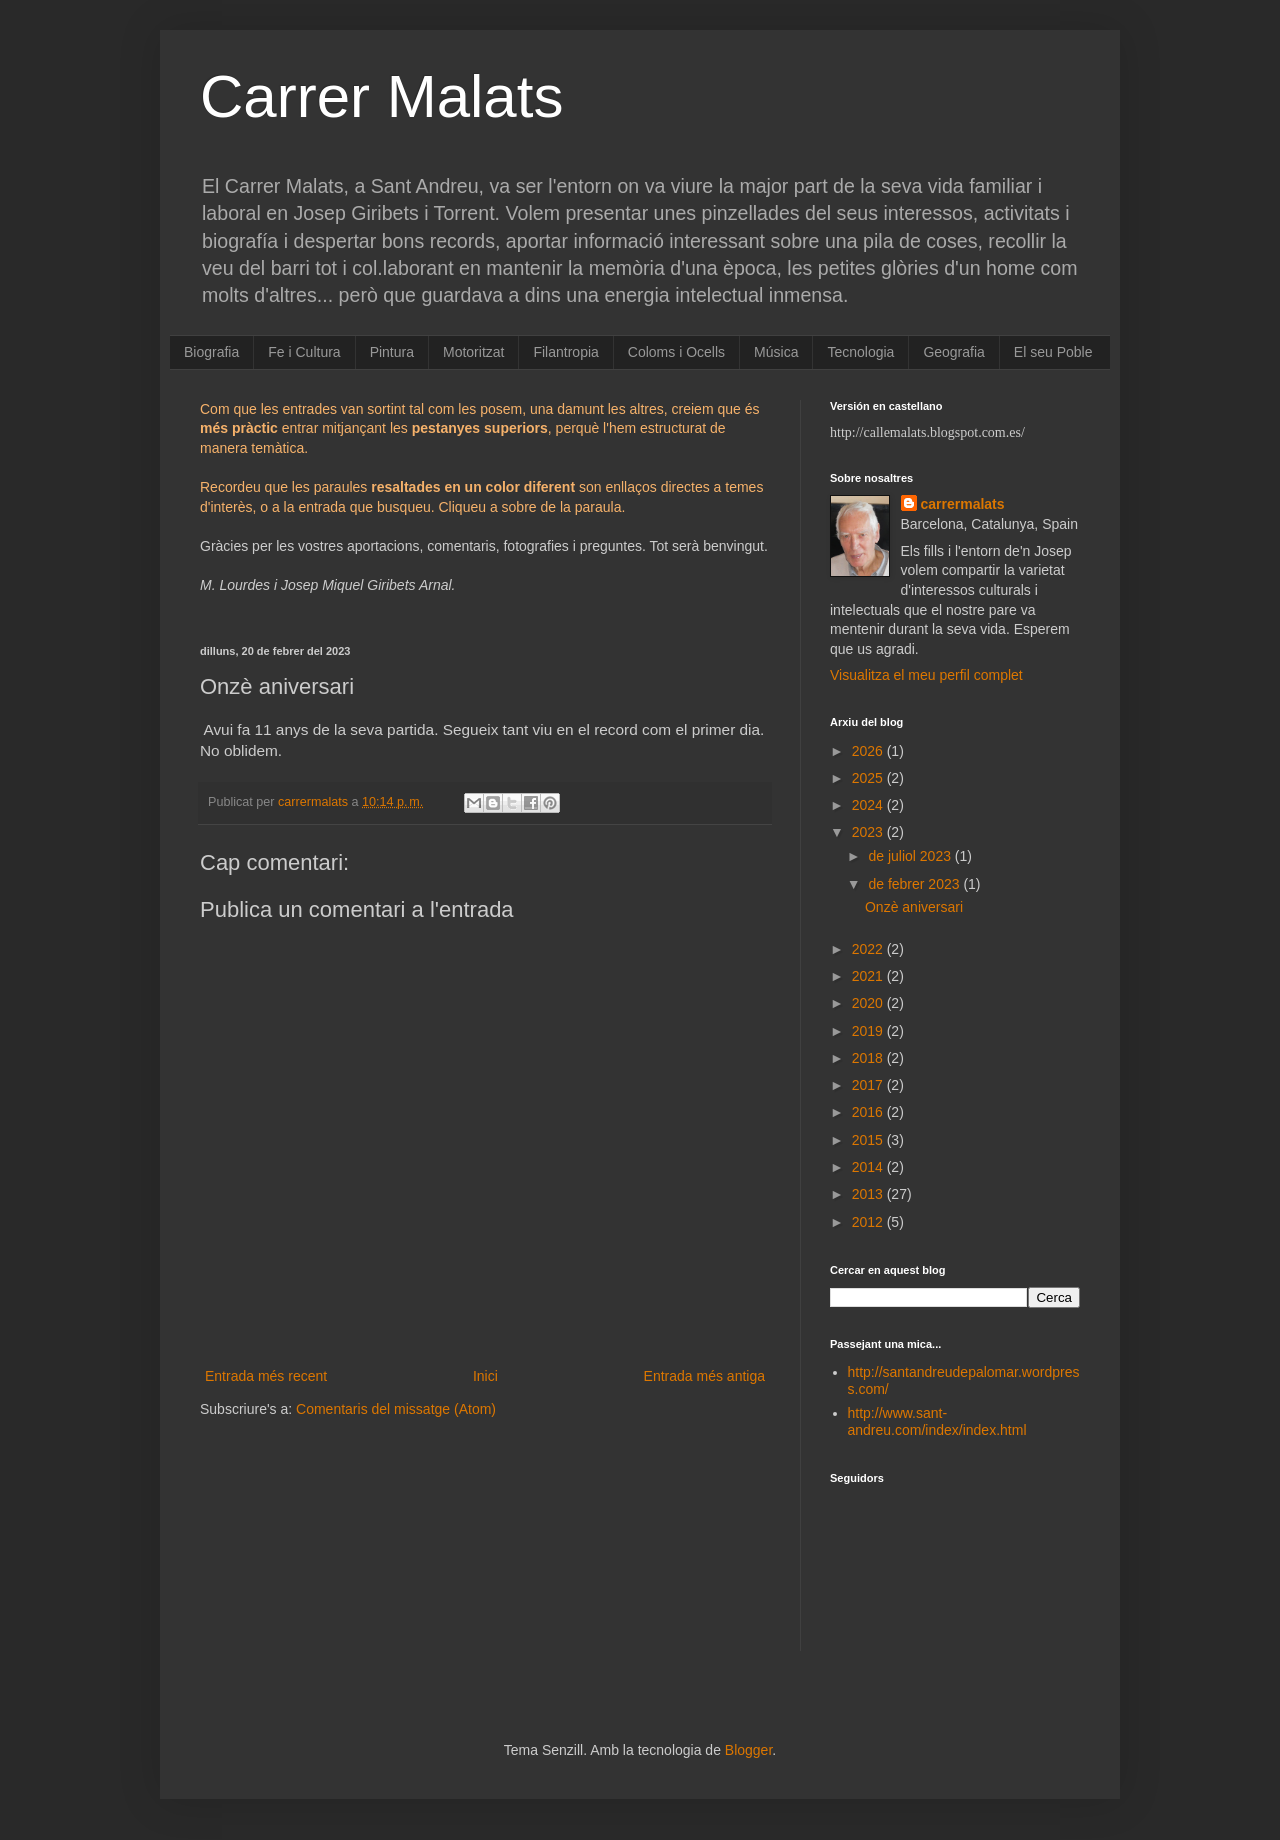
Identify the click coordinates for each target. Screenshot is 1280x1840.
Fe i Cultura (304, 352)
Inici (485, 1376)
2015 (869, 1140)
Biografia (211, 352)
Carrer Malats (381, 96)
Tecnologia (860, 352)
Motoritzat (473, 352)
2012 (869, 1222)
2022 (869, 949)
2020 (869, 1003)
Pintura (392, 352)
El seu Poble (1053, 352)
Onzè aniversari (914, 907)
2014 (869, 1167)
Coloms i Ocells (676, 352)
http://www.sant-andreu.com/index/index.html (937, 1421)
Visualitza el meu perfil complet (926, 675)
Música (776, 352)
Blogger (748, 1750)
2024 (869, 805)
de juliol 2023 (911, 856)
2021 (869, 976)
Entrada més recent (266, 1376)
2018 (869, 1058)
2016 (869, 1112)
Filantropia (565, 352)
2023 (869, 832)
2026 (869, 751)
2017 (869, 1085)
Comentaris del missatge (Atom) (396, 1409)
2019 (869, 1031)
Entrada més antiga (704, 1376)
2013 (869, 1194)
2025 (869, 778)
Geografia (953, 352)
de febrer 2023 (915, 884)
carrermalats (963, 504)
